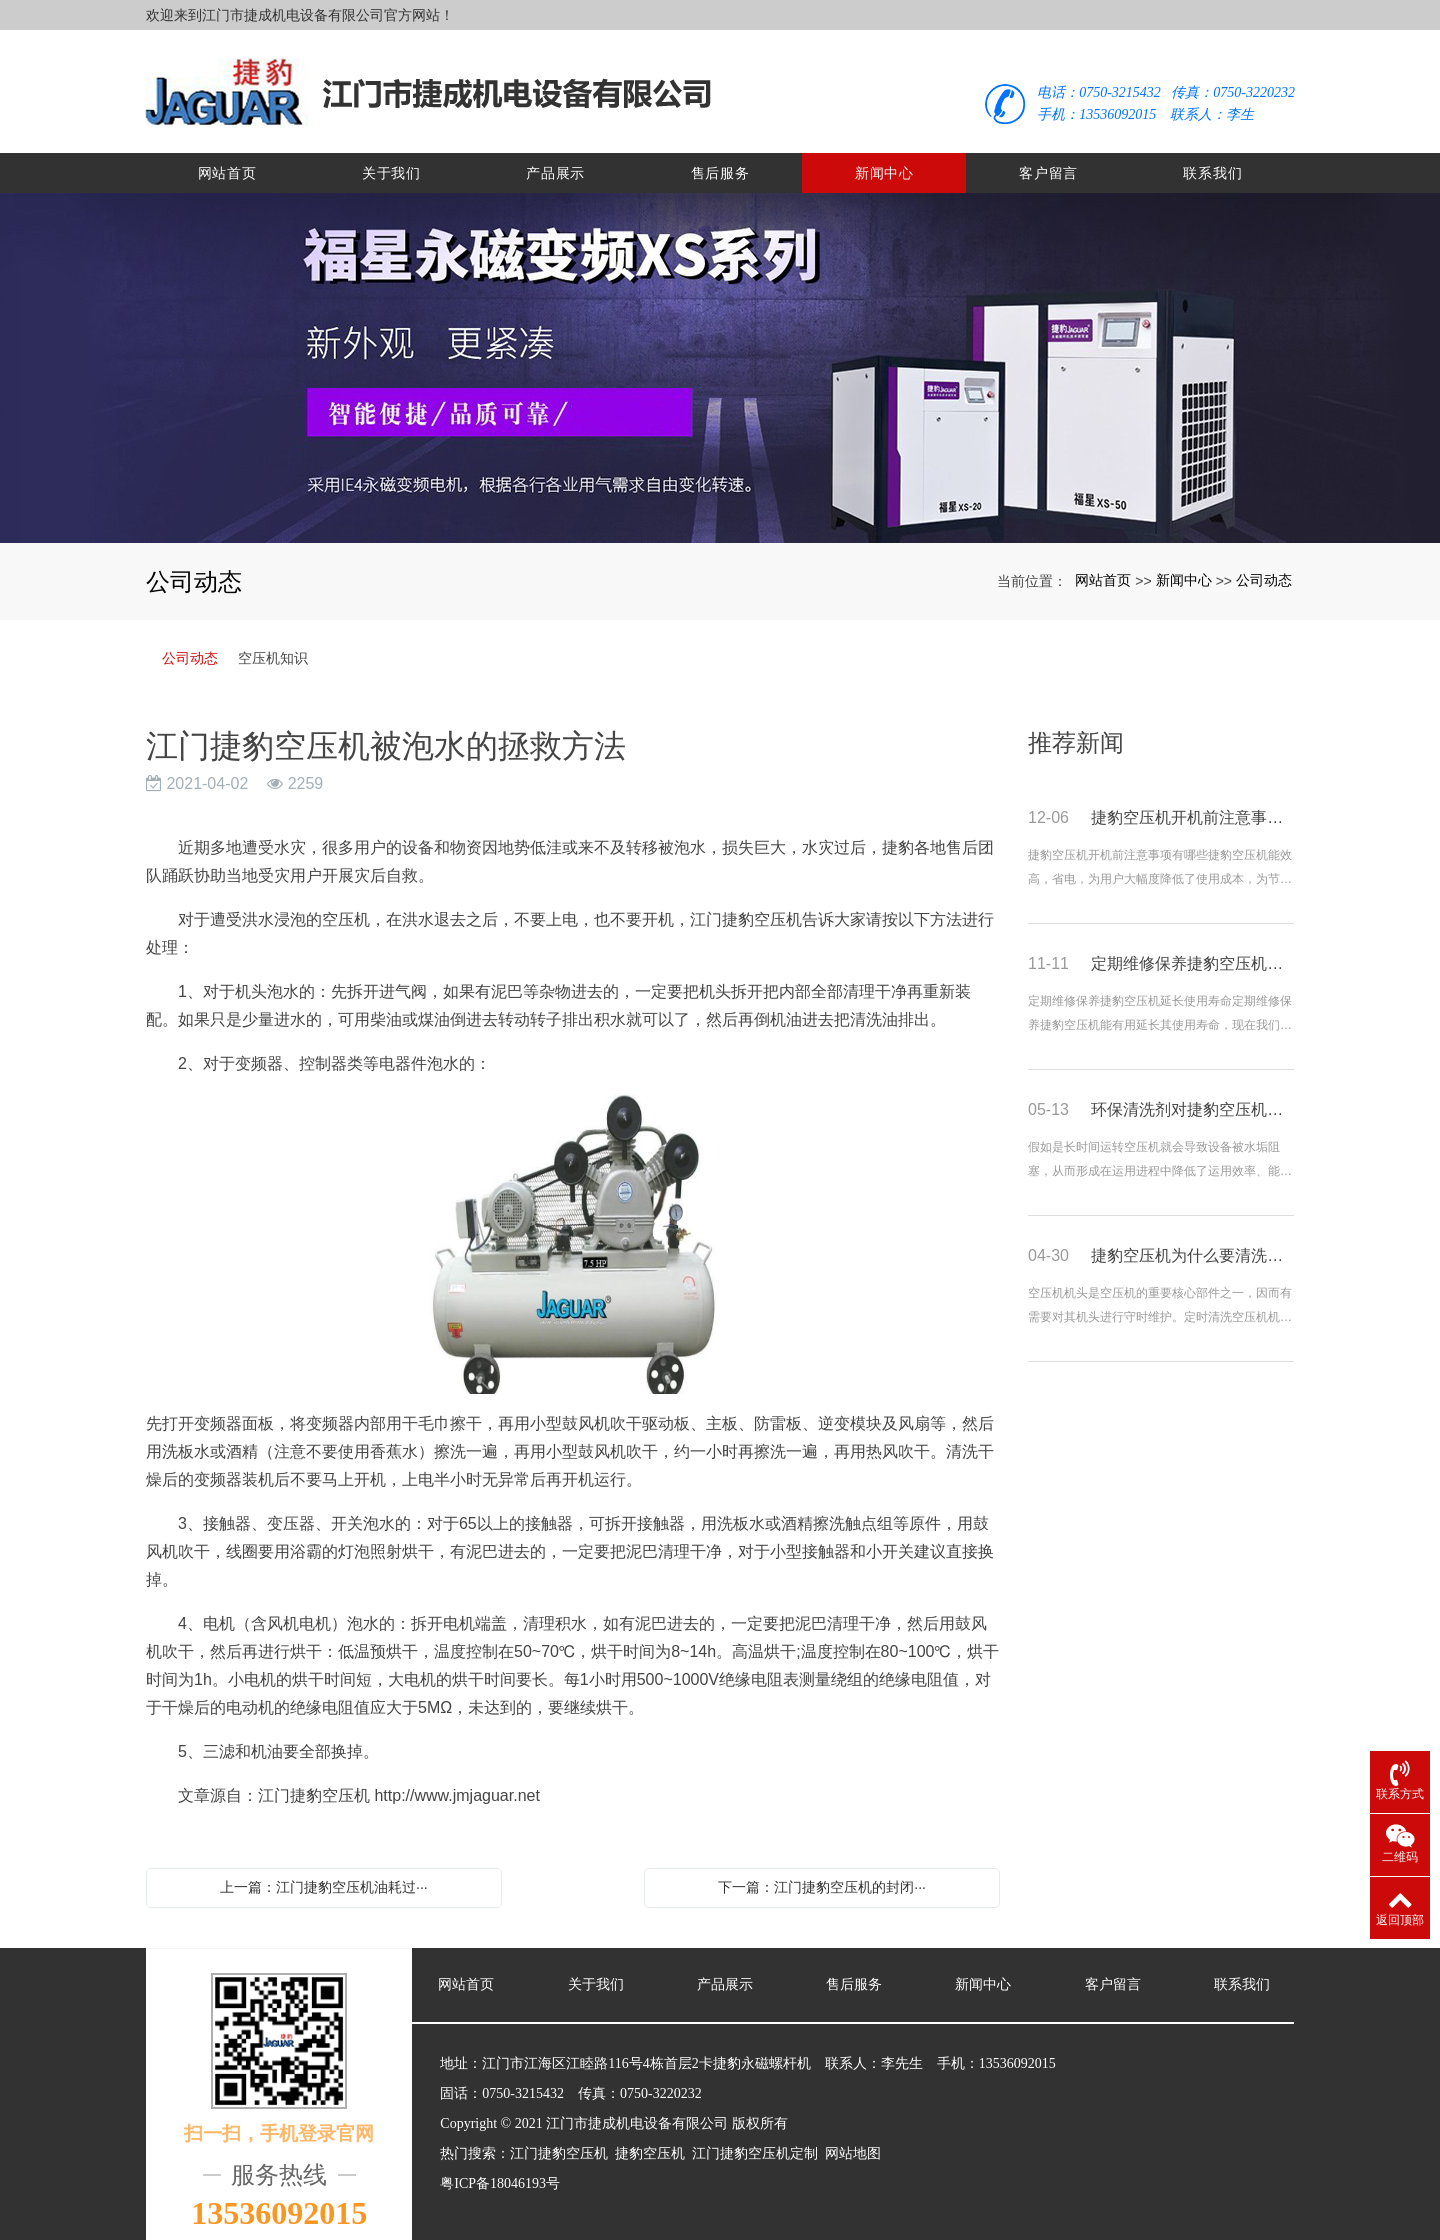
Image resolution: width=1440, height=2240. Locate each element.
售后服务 (720, 160)
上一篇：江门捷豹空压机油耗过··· (324, 1874)
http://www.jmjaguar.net (456, 1782)
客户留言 (1048, 160)
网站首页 (227, 160)
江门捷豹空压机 (559, 2140)
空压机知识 (273, 645)
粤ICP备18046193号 (500, 2170)
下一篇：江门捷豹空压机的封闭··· (822, 1874)
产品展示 (555, 160)
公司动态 (1264, 567)
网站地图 (853, 2140)
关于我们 (391, 160)
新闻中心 (884, 160)
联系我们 (1212, 160)
